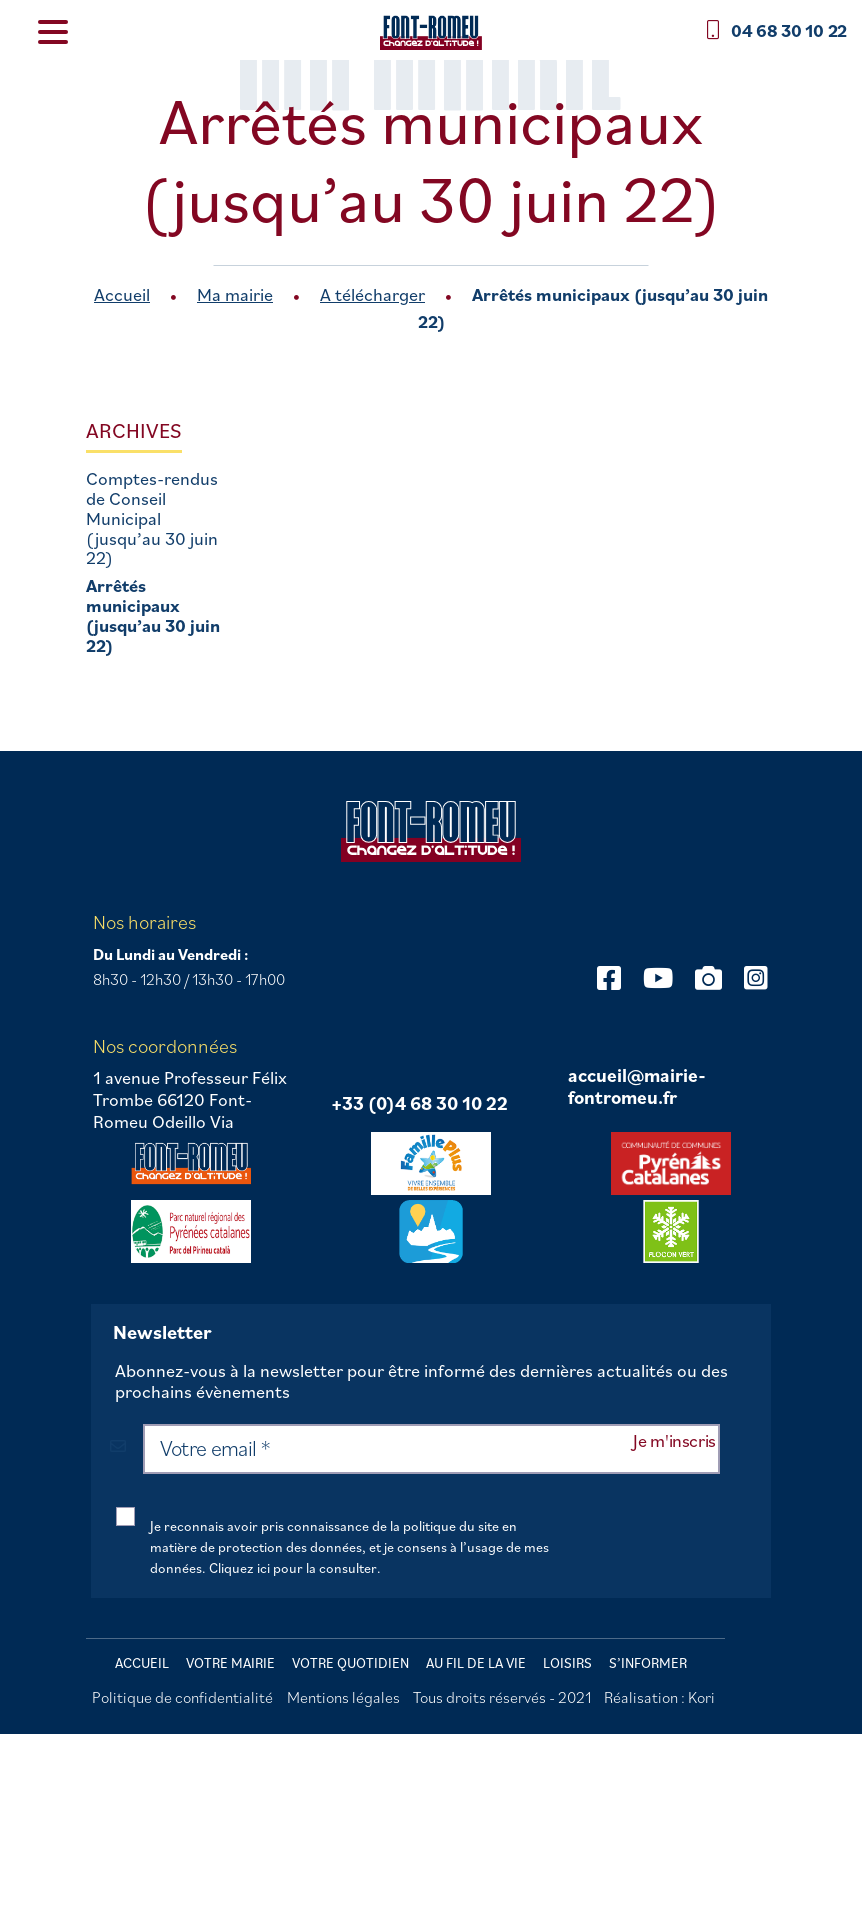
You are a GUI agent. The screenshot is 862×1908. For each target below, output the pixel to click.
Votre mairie (230, 1663)
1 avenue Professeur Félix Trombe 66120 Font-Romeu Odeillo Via (190, 1099)
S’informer (648, 1663)
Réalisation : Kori (659, 1697)
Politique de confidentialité (182, 1697)
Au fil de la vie (476, 1663)
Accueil (122, 294)
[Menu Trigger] (53, 30)
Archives (134, 430)
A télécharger (372, 294)
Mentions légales (343, 1697)
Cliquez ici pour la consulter (293, 1568)
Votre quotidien (350, 1663)
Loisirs (567, 1663)
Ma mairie (235, 294)
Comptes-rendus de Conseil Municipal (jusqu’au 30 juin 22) (152, 518)
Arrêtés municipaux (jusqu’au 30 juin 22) (153, 615)
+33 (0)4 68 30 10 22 (419, 1104)
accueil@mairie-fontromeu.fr (637, 1086)
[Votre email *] (431, 1449)
